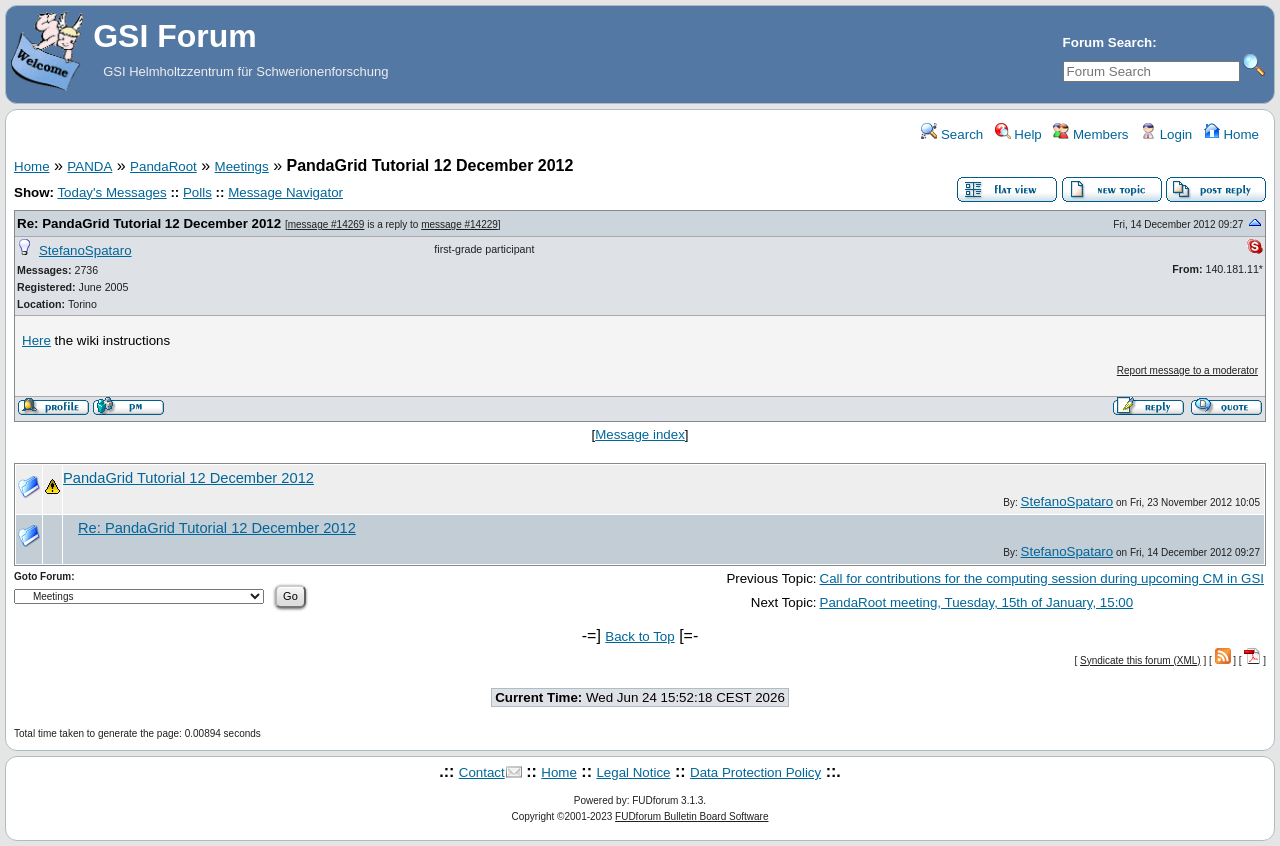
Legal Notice (633, 772)
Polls (197, 192)
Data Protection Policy (755, 772)
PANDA (89, 166)
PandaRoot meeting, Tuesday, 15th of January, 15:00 (977, 602)
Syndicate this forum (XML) (1140, 660)
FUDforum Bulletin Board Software (691, 816)
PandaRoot (163, 166)
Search (952, 134)
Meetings (242, 166)
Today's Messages (111, 192)
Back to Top (639, 636)
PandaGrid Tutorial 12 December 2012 (188, 478)
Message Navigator (285, 192)
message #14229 (459, 224)
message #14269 (326, 224)
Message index (640, 434)
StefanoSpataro (85, 250)
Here (36, 340)
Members (1090, 134)
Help (1018, 134)
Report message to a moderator (1187, 370)
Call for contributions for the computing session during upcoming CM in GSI (1042, 578)
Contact (482, 772)
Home (1231, 134)
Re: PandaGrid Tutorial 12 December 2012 (149, 223)
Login (1166, 134)
